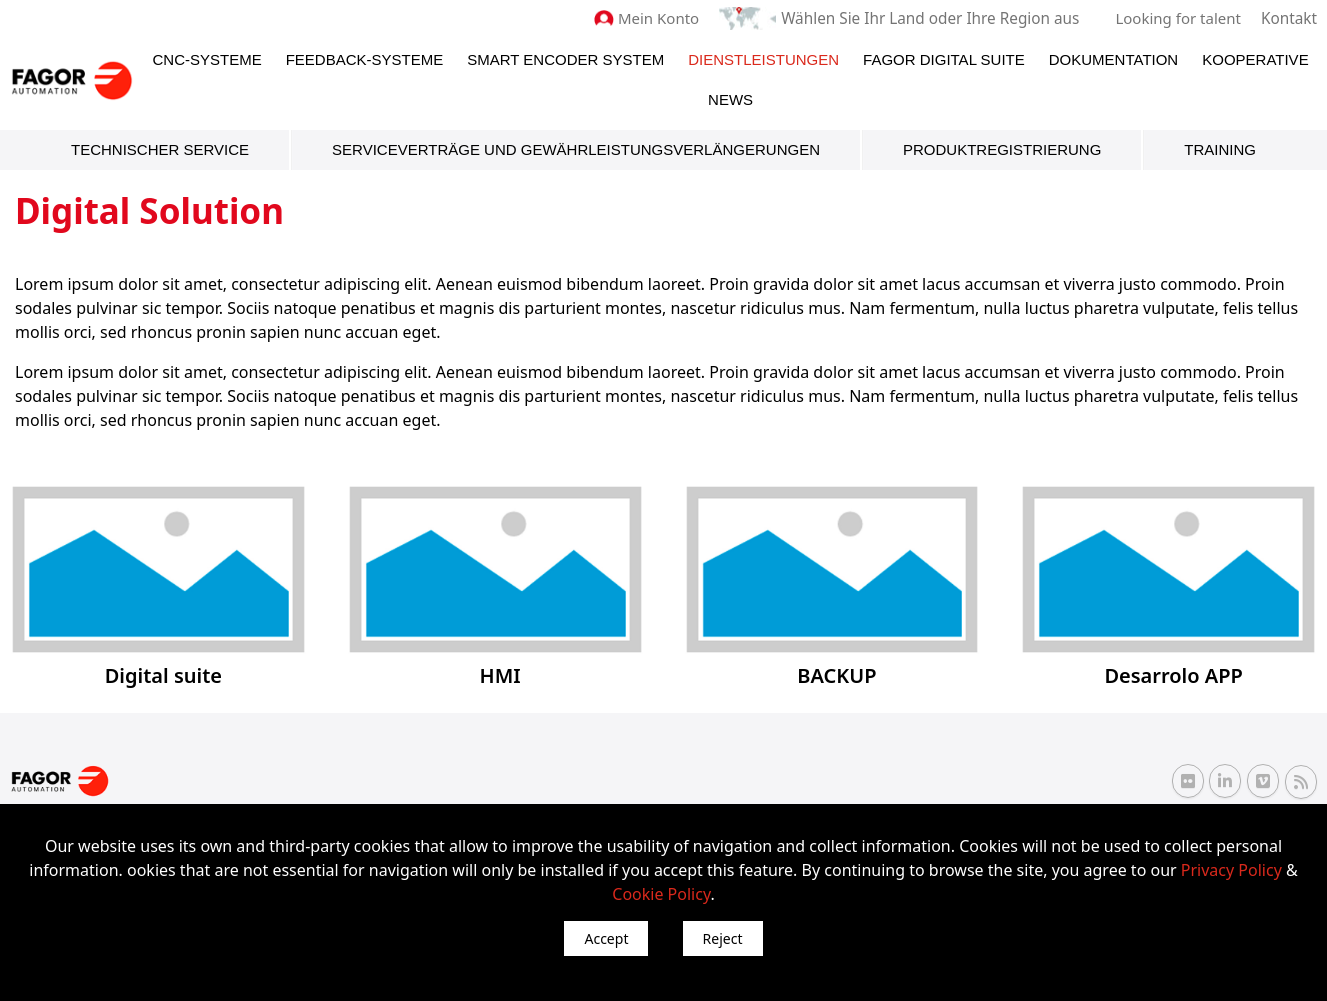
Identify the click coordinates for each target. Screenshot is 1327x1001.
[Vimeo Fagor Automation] (1263, 781)
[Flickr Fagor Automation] (1188, 781)
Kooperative (1255, 59)
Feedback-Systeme (365, 59)
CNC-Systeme (207, 59)
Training (1220, 149)
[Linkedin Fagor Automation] (1225, 781)
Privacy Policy (1231, 870)
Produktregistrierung (1002, 149)
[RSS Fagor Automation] (1301, 781)
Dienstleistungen (763, 59)
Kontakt (1289, 18)
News (730, 99)
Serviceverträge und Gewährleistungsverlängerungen (576, 149)
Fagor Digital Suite (944, 59)
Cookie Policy (661, 894)
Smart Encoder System (565, 59)
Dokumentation (1113, 59)
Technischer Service (160, 149)
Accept (606, 938)
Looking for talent (1179, 18)
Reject (723, 938)
